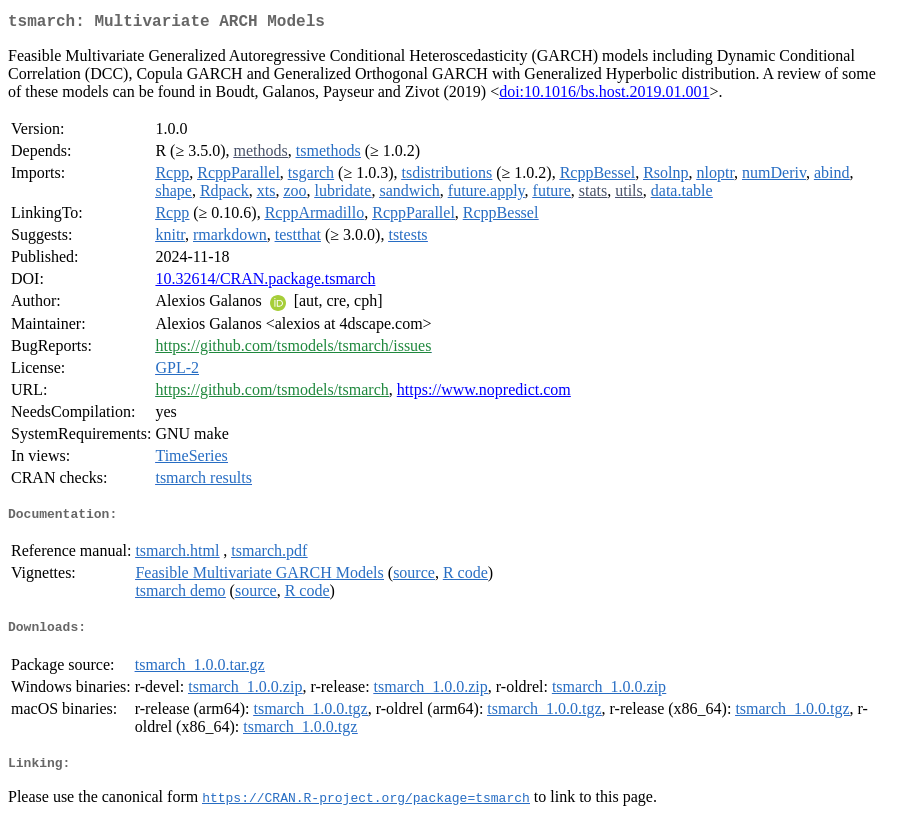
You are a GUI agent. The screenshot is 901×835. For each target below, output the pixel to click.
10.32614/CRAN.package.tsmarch (265, 282)
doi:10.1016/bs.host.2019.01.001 (604, 95)
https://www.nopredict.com (484, 393)
